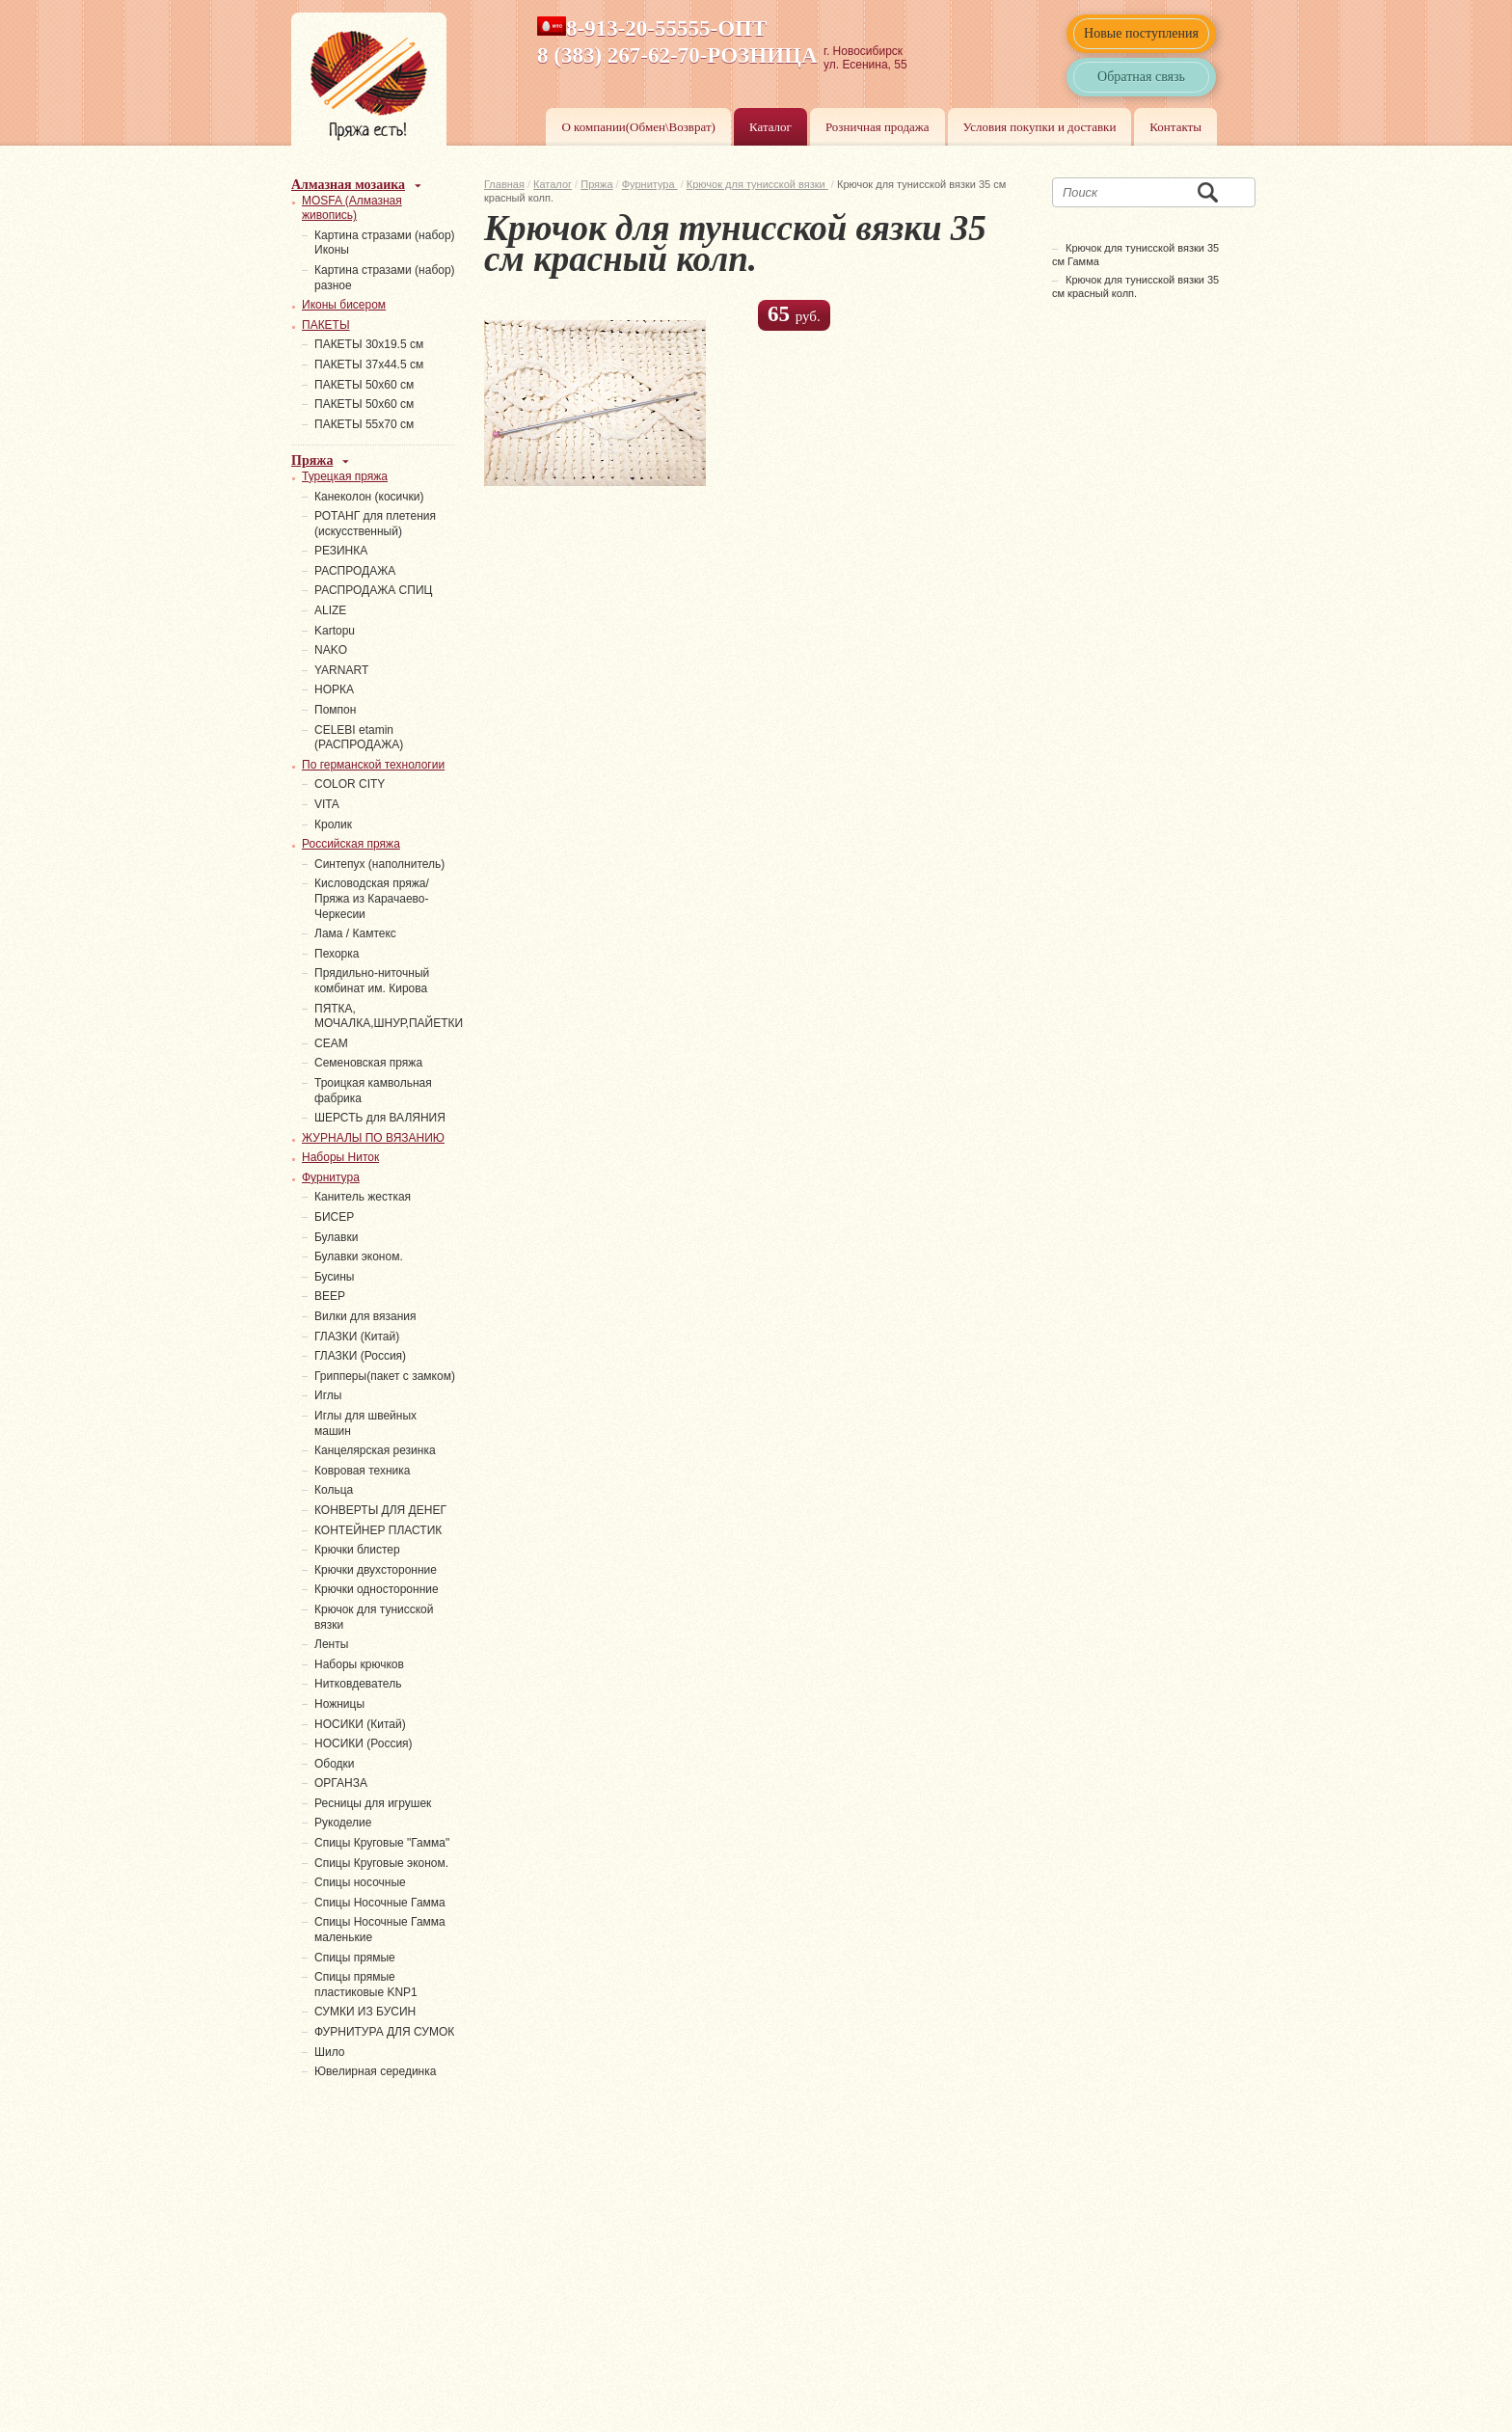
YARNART (341, 670)
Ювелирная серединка (375, 2071)
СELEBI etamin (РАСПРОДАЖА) (358, 737)
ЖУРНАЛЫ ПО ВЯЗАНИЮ (373, 1138)
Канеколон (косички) (369, 496)
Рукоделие (342, 1822)
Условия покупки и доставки (1040, 127)
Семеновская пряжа (368, 1062)
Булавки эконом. (358, 1256)
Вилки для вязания (365, 1316)
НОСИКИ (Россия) (363, 1743)
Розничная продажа (877, 127)
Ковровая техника (362, 1470)
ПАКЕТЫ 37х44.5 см (368, 364)
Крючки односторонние (376, 1589)
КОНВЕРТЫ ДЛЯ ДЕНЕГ (380, 1510)
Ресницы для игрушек (372, 1803)
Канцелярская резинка (375, 1450)
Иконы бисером (344, 304)
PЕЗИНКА (340, 550)
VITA (326, 804)
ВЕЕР (329, 1296)
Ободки (334, 1763)
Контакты (1175, 127)
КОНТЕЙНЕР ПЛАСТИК (378, 1530)
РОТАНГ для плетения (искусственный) (375, 523)
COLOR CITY (349, 784)
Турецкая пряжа (345, 476)
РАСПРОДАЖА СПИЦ (373, 590)
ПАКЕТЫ (326, 325)
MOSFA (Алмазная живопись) (352, 208)
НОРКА (334, 689)
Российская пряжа (351, 844)
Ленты (331, 1644)
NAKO (330, 650)
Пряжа (596, 184)
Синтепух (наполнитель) (379, 864)
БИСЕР (334, 1217)
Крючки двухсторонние (375, 1570)
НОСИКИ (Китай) (360, 1724)
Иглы (327, 1395)
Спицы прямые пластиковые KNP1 (366, 1984)
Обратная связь (1141, 76)
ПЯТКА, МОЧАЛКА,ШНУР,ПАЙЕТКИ (388, 1016)
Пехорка (336, 953)
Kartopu (334, 630)
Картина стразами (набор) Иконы (384, 243)
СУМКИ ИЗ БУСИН (365, 2011)
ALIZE (330, 610)
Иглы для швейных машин (365, 1423)
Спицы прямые (354, 1957)
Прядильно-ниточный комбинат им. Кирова (371, 980)
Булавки (336, 1237)
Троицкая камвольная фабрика (373, 1090)
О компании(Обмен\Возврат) (638, 127)
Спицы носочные (360, 1882)
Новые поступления (1141, 33)
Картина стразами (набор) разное (384, 277)
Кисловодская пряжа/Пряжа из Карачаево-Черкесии (371, 898)
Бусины (334, 1277)
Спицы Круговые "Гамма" (381, 1843)
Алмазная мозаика (348, 184)
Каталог (770, 127)
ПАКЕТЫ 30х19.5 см (368, 344)
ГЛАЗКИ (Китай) (356, 1336)
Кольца (333, 1490)
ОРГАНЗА (340, 1783)
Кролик (333, 824)
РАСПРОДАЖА (354, 571)
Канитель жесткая (362, 1196)
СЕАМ (331, 1043)
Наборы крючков (359, 1664)
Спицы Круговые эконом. (381, 1863)
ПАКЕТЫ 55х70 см (364, 424)
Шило (329, 2052)
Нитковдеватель (357, 1683)
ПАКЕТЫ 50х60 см (364, 385)
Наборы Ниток (340, 1157)
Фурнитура (650, 184)
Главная (504, 184)
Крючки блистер (357, 1549)
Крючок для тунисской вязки (757, 184)
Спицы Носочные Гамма (380, 1902)
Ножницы (339, 1704)
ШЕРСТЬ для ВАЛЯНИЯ (380, 1117)
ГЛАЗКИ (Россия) (360, 1356)
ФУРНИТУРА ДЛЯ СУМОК (384, 2032)
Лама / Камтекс (355, 933)
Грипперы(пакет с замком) (384, 1376)
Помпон (335, 709)
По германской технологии (373, 764)
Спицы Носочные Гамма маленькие (380, 1929)
